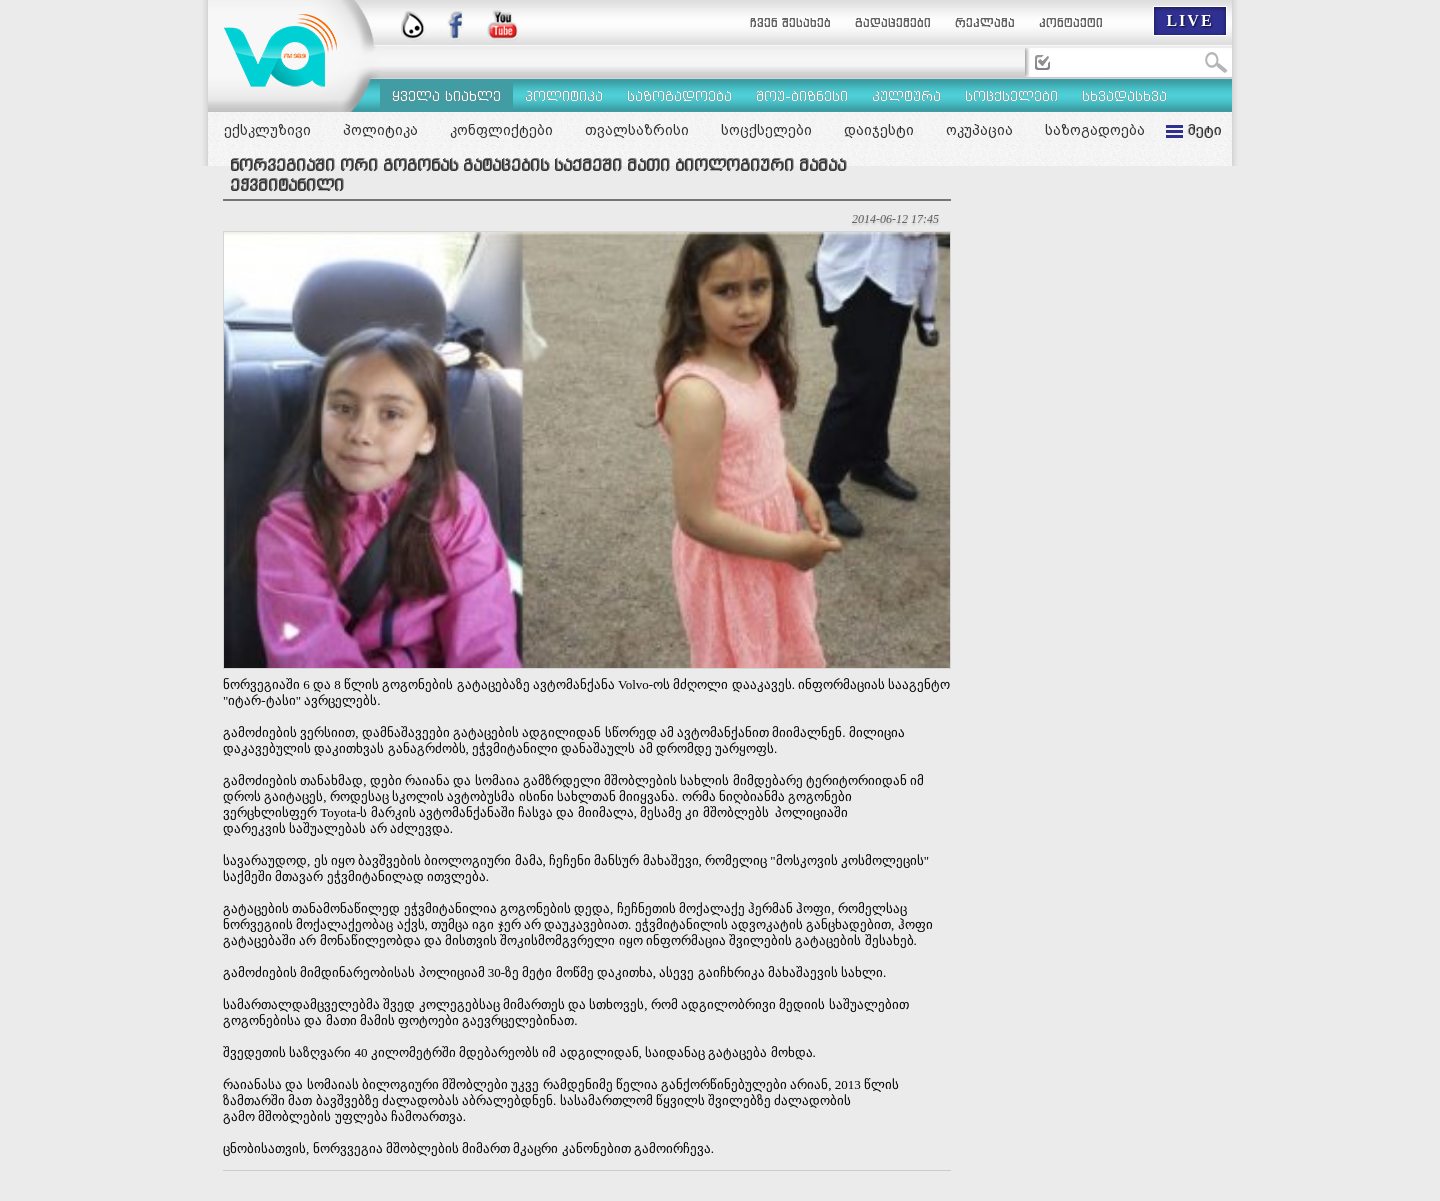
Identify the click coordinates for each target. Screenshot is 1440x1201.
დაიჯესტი (879, 130)
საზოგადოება (1095, 130)
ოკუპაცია (979, 130)
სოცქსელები (766, 130)
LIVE (1189, 20)
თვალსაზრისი (637, 130)
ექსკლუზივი (267, 130)
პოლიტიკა (380, 130)
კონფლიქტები (501, 130)
